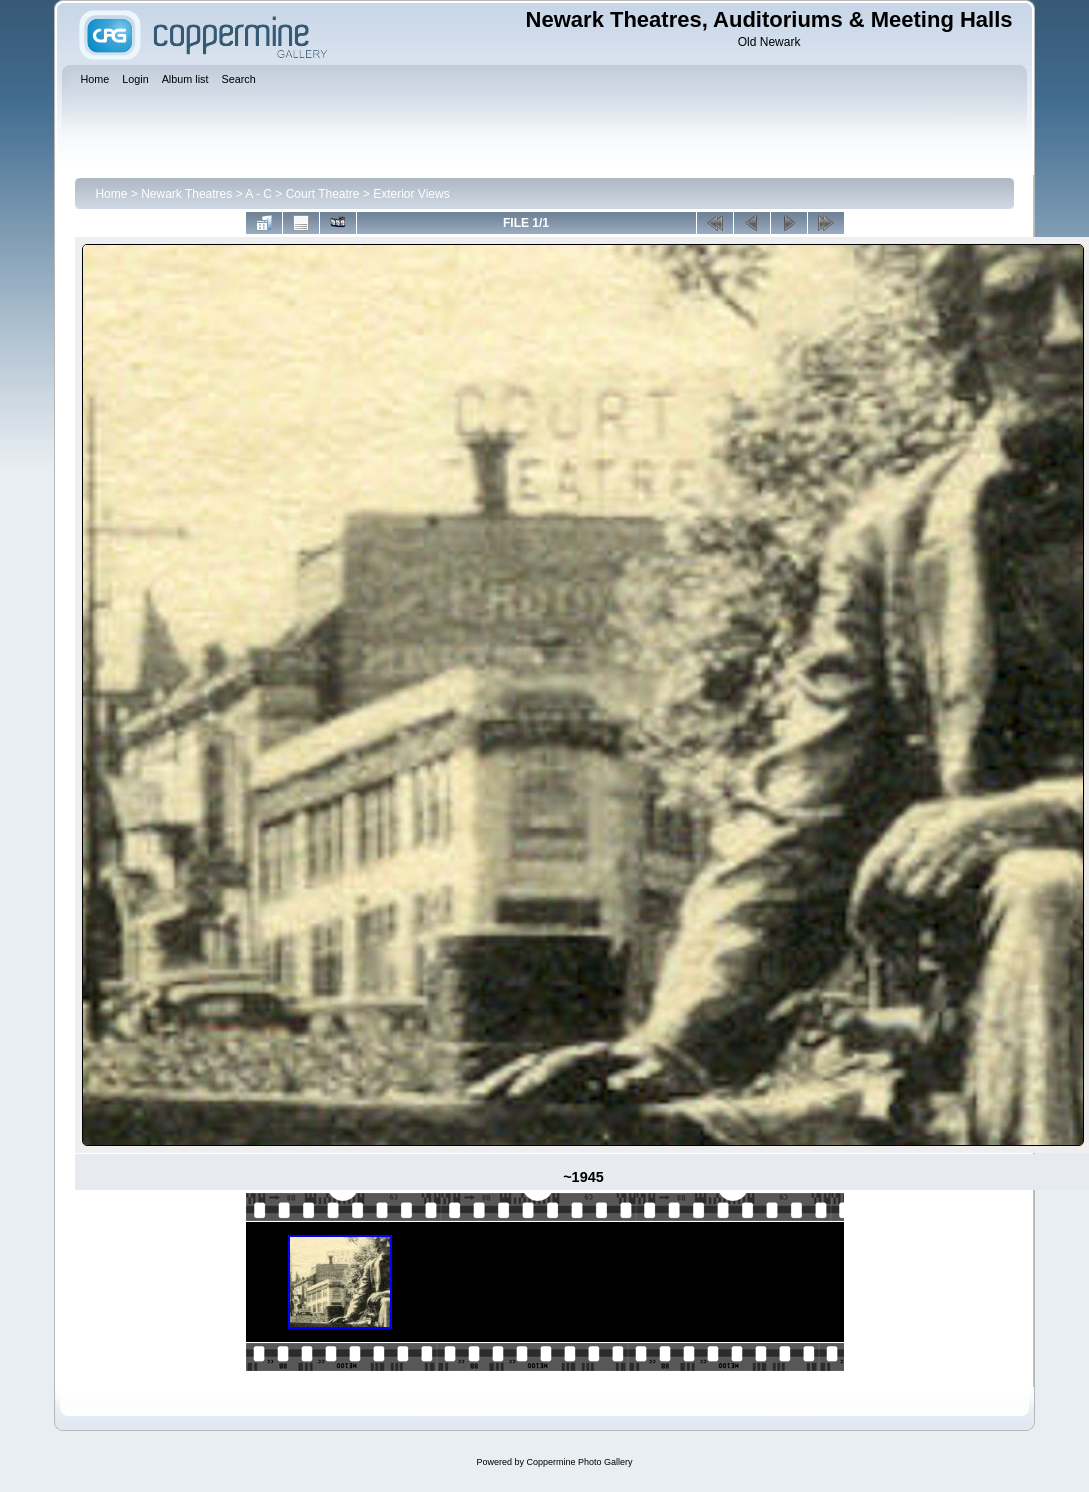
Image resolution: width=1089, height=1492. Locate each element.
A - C (258, 194)
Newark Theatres (186, 194)
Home (111, 194)
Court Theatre (323, 194)
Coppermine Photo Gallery (579, 1462)
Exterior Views (411, 194)
